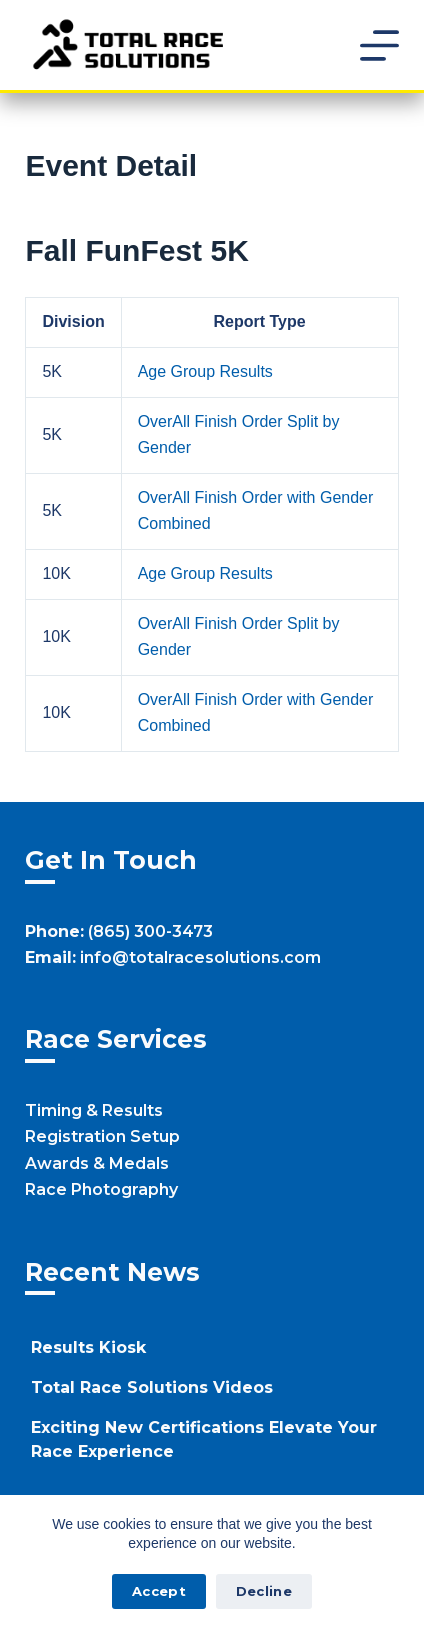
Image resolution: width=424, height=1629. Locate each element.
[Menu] (379, 45)
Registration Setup (102, 1136)
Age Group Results (205, 371)
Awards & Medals (97, 1163)
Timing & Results (94, 1110)
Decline (264, 1591)
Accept (159, 1591)
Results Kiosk (88, 1347)
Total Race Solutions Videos (152, 1387)
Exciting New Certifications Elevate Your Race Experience (204, 1439)
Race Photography (101, 1189)
